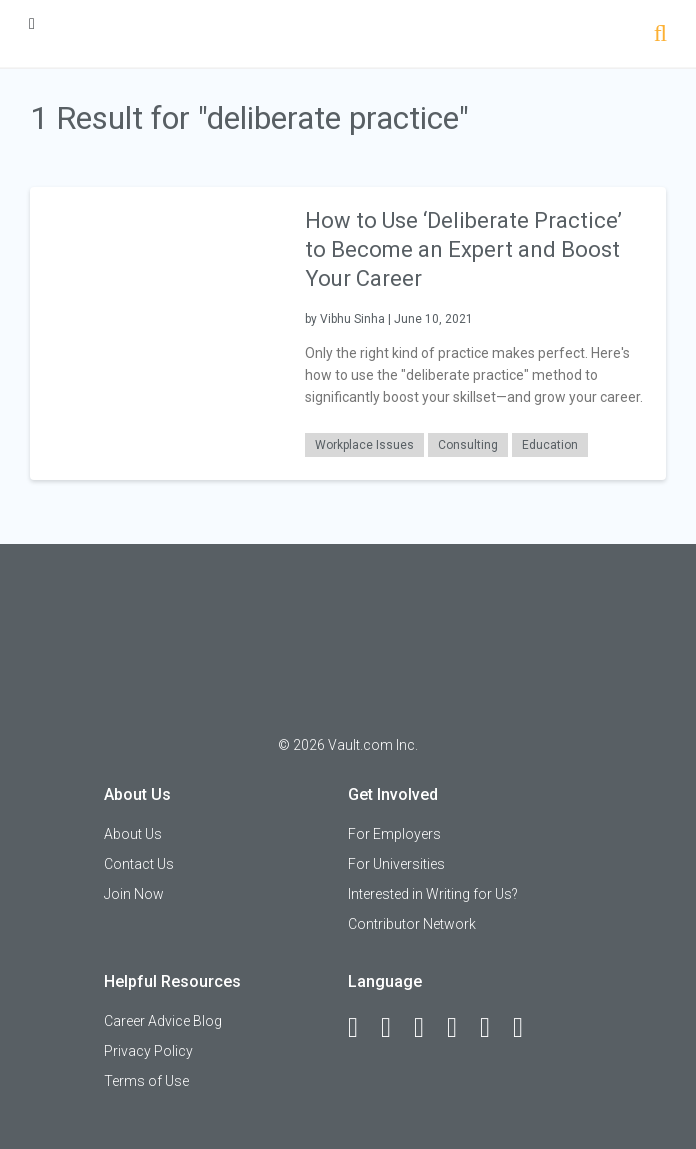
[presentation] (157, 332)
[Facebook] (362, 1028)
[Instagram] (461, 1028)
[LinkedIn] (395, 1028)
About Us (133, 834)
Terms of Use (146, 1081)
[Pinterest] (494, 1028)
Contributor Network (412, 924)
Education (550, 445)
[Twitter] (428, 1028)
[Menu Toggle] (32, 23)
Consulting (468, 445)
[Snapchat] (527, 1028)
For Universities (396, 864)
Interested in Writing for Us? (433, 894)
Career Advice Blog (163, 1021)
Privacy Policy (148, 1051)
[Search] (660, 35)
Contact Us (139, 864)
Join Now (134, 894)
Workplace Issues (364, 445)
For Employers (394, 834)
